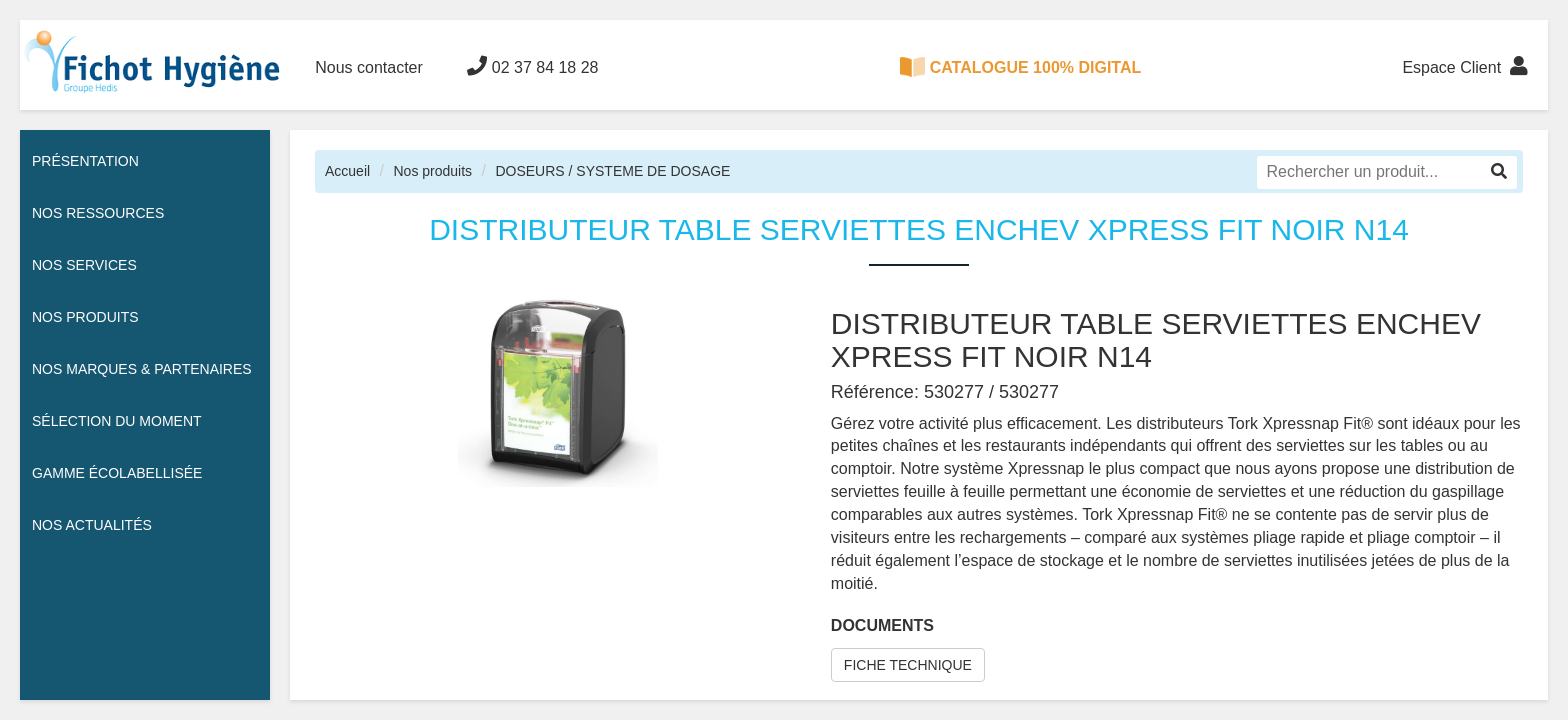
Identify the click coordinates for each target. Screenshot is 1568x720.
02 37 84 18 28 (532, 66)
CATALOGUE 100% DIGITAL (1021, 67)
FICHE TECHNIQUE (908, 665)
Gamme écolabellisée (117, 473)
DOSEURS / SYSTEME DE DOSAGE (612, 171)
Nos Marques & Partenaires (142, 369)
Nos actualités (92, 525)
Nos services (84, 265)
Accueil (347, 171)
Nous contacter (369, 67)
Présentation (85, 161)
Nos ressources (98, 213)
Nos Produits (85, 317)
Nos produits (432, 171)
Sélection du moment (117, 421)
